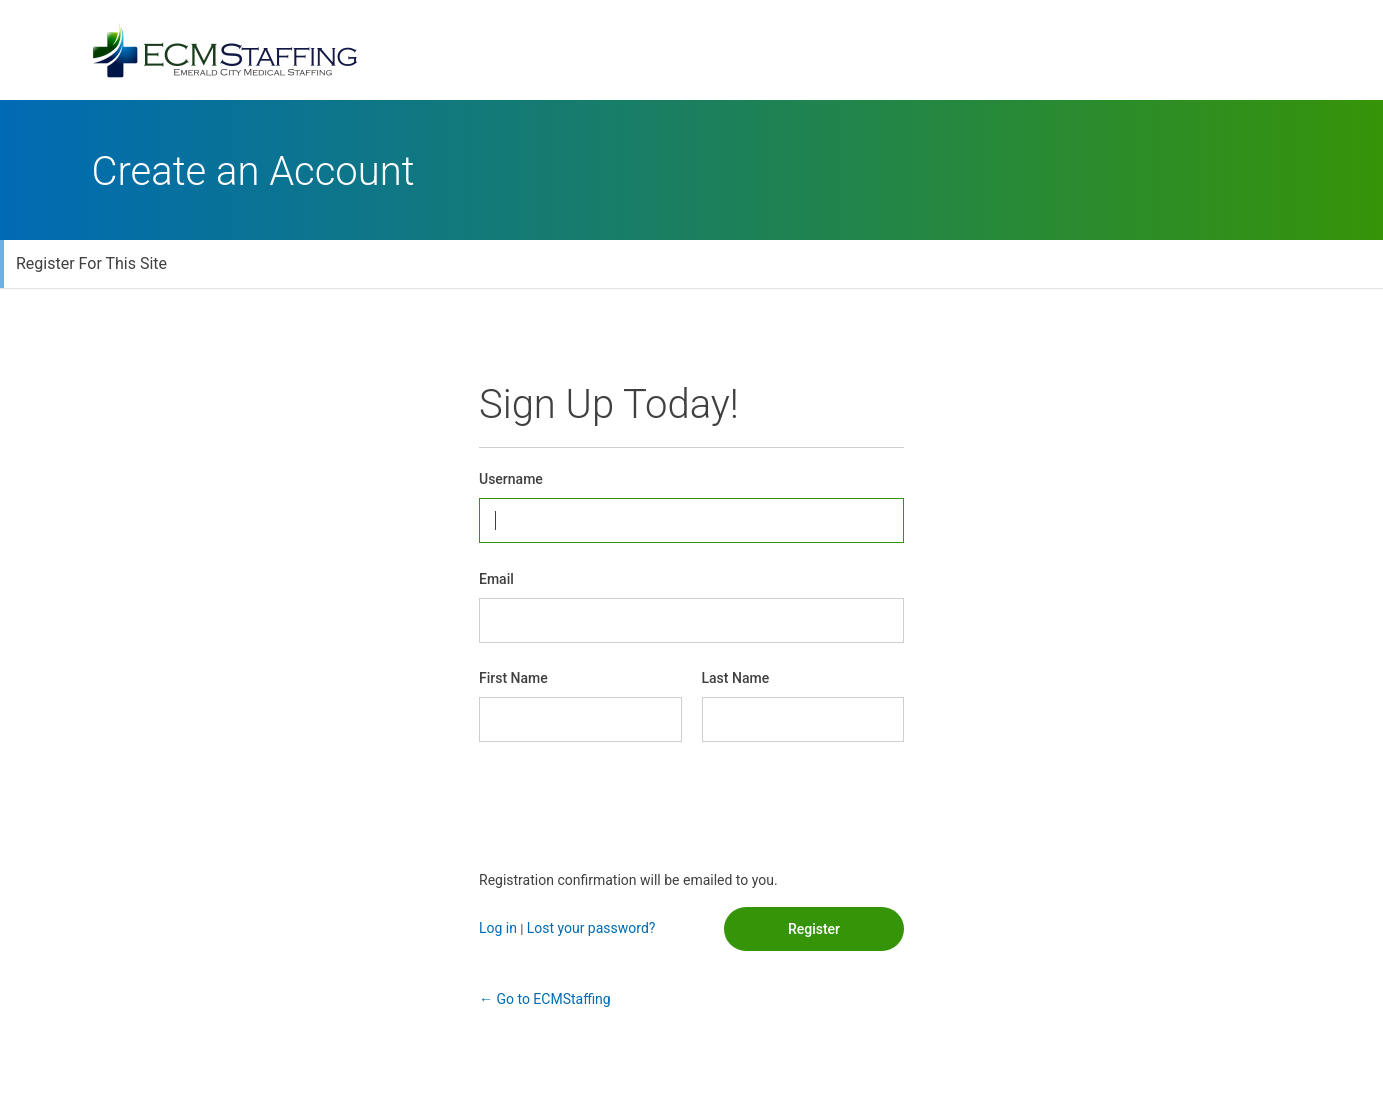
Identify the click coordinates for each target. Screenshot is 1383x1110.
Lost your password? (591, 928)
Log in (498, 928)
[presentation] (631, 806)
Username (511, 479)
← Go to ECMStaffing (545, 999)
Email (496, 579)
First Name (513, 678)
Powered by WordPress (692, 50)
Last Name (736, 678)
